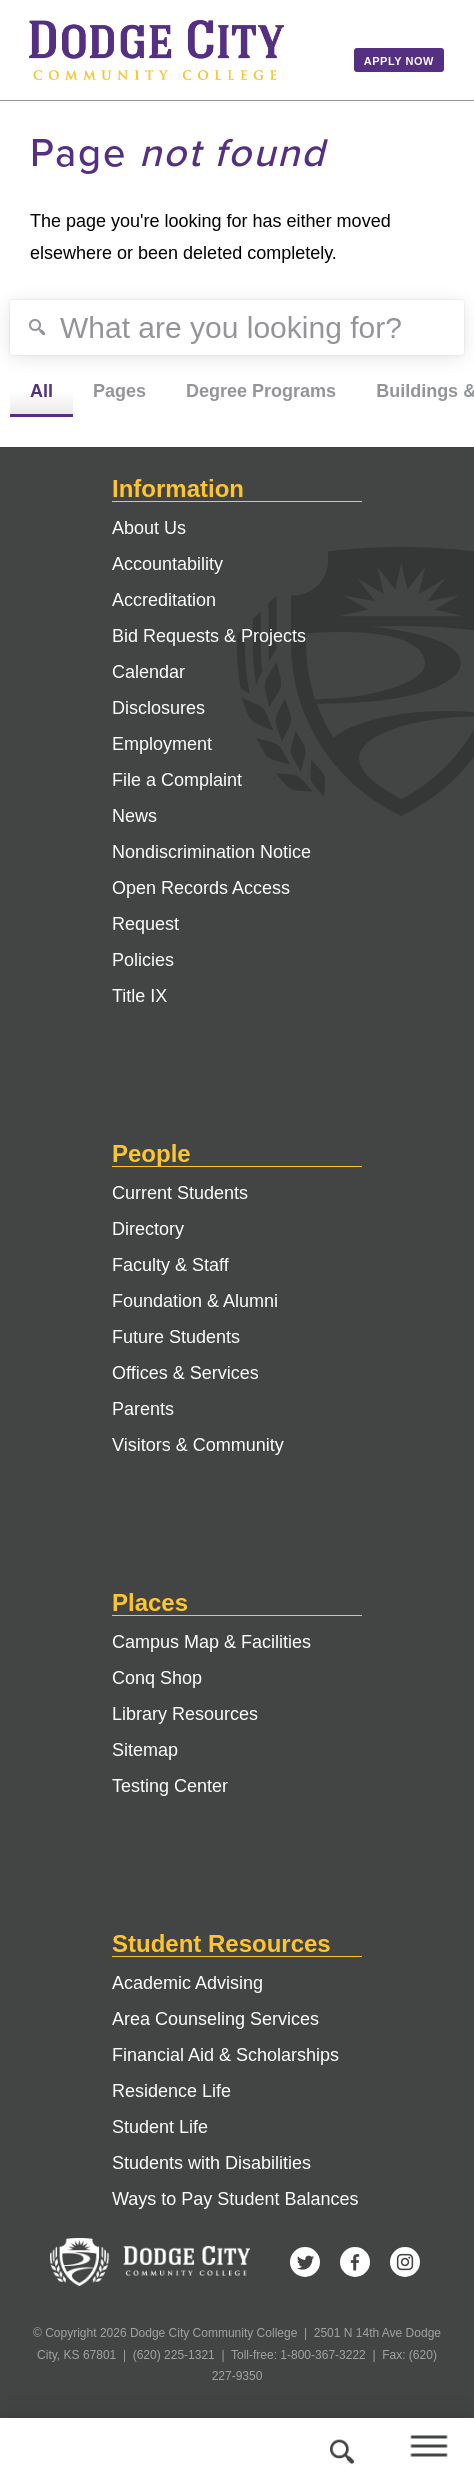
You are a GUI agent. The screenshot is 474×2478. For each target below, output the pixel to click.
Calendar (148, 672)
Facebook (355, 2262)
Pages (119, 391)
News (134, 816)
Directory (148, 1229)
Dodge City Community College (177, 50)
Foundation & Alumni (195, 1301)
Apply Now (399, 61)
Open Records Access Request (201, 906)
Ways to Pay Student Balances (235, 2199)
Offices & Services (185, 1373)
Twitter (305, 2262)
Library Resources (185, 1714)
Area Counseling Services (215, 2019)
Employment (162, 744)
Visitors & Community (198, 1445)
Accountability (167, 564)
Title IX (139, 996)
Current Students (180, 1193)
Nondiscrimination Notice (211, 852)
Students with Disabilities (211, 2163)
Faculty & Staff (170, 1265)
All (41, 391)
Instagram (405, 2262)
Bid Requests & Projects (209, 636)
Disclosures (158, 708)
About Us (149, 528)
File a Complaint (177, 780)
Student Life (160, 2127)
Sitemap (145, 1750)
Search (339, 2448)
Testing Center (170, 1786)
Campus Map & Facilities (211, 1642)
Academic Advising (187, 1983)
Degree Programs (261, 391)
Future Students (176, 1337)
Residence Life (171, 2091)
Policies (143, 960)
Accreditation (164, 600)
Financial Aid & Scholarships (225, 2055)
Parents (143, 1409)
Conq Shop (157, 1678)
